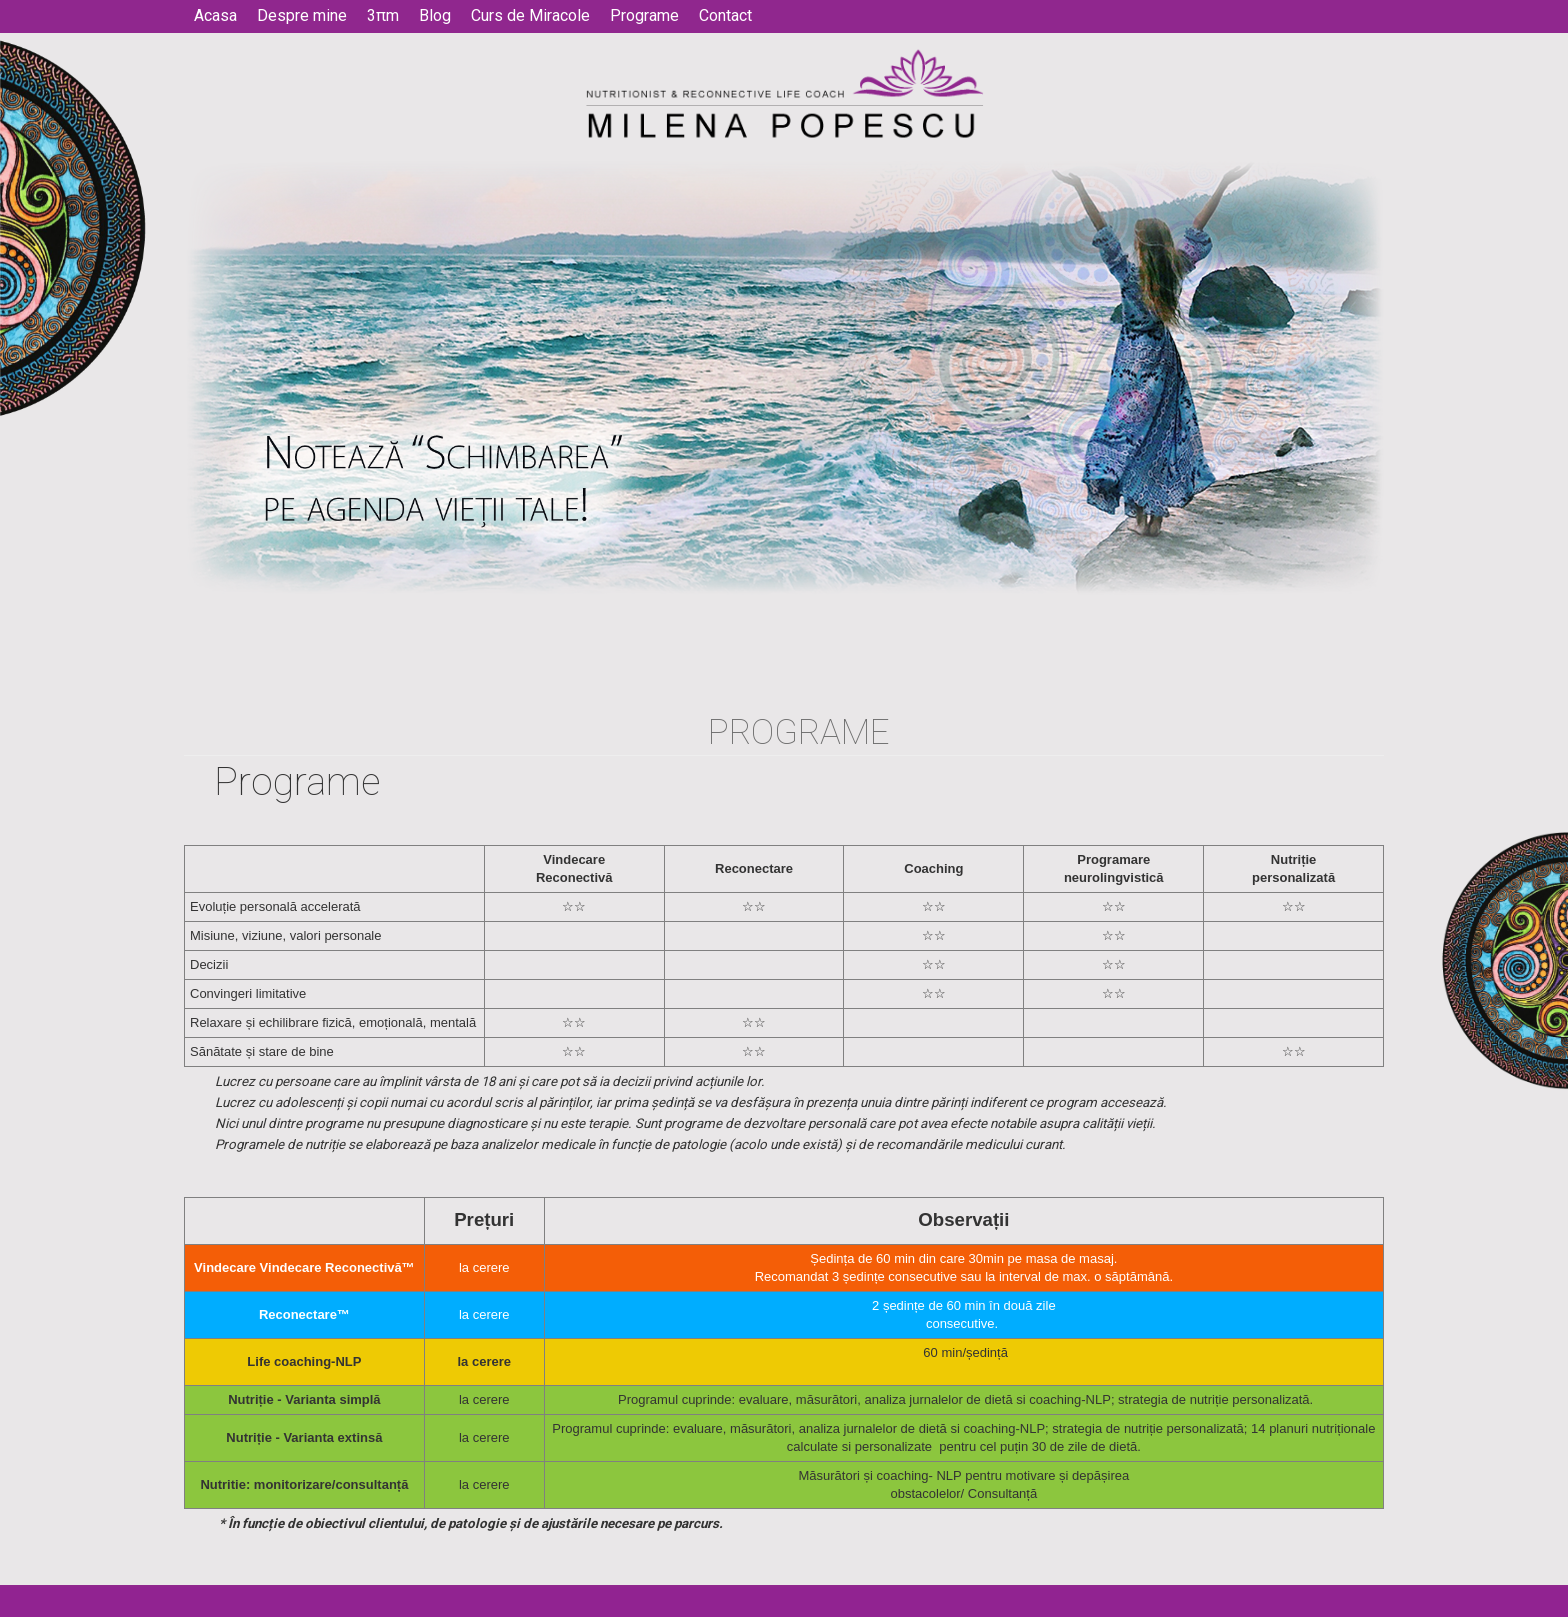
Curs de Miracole (530, 16)
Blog (435, 16)
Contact (725, 16)
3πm (383, 16)
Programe (644, 16)
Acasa (215, 16)
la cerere (484, 1399)
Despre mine (302, 16)
